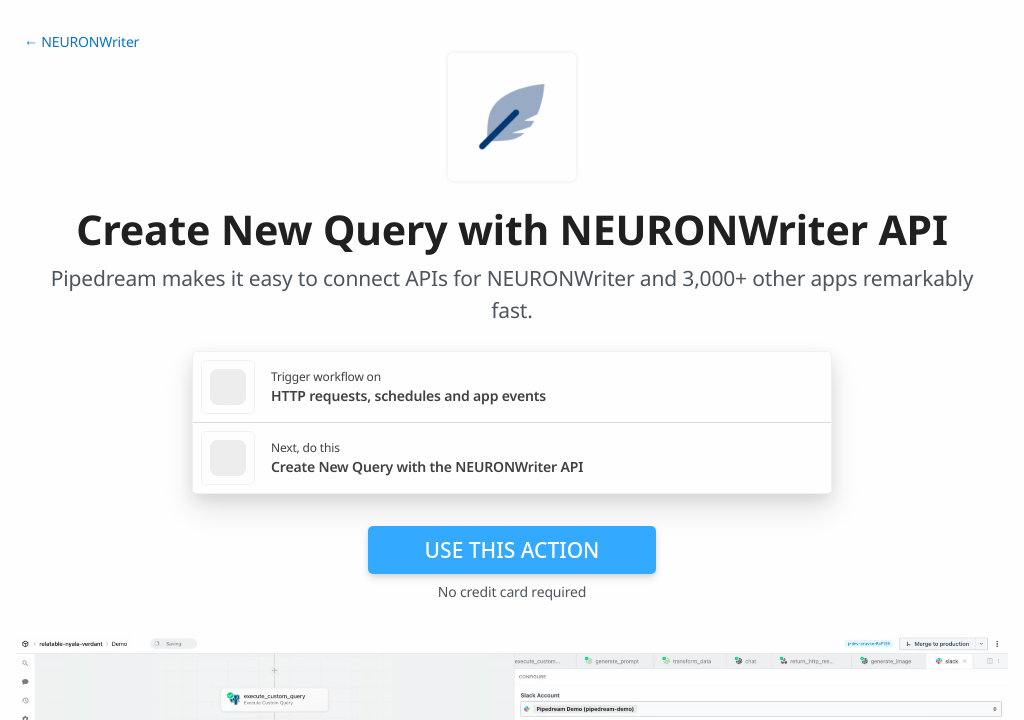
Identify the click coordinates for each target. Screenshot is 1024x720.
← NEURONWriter (81, 42)
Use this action (512, 550)
